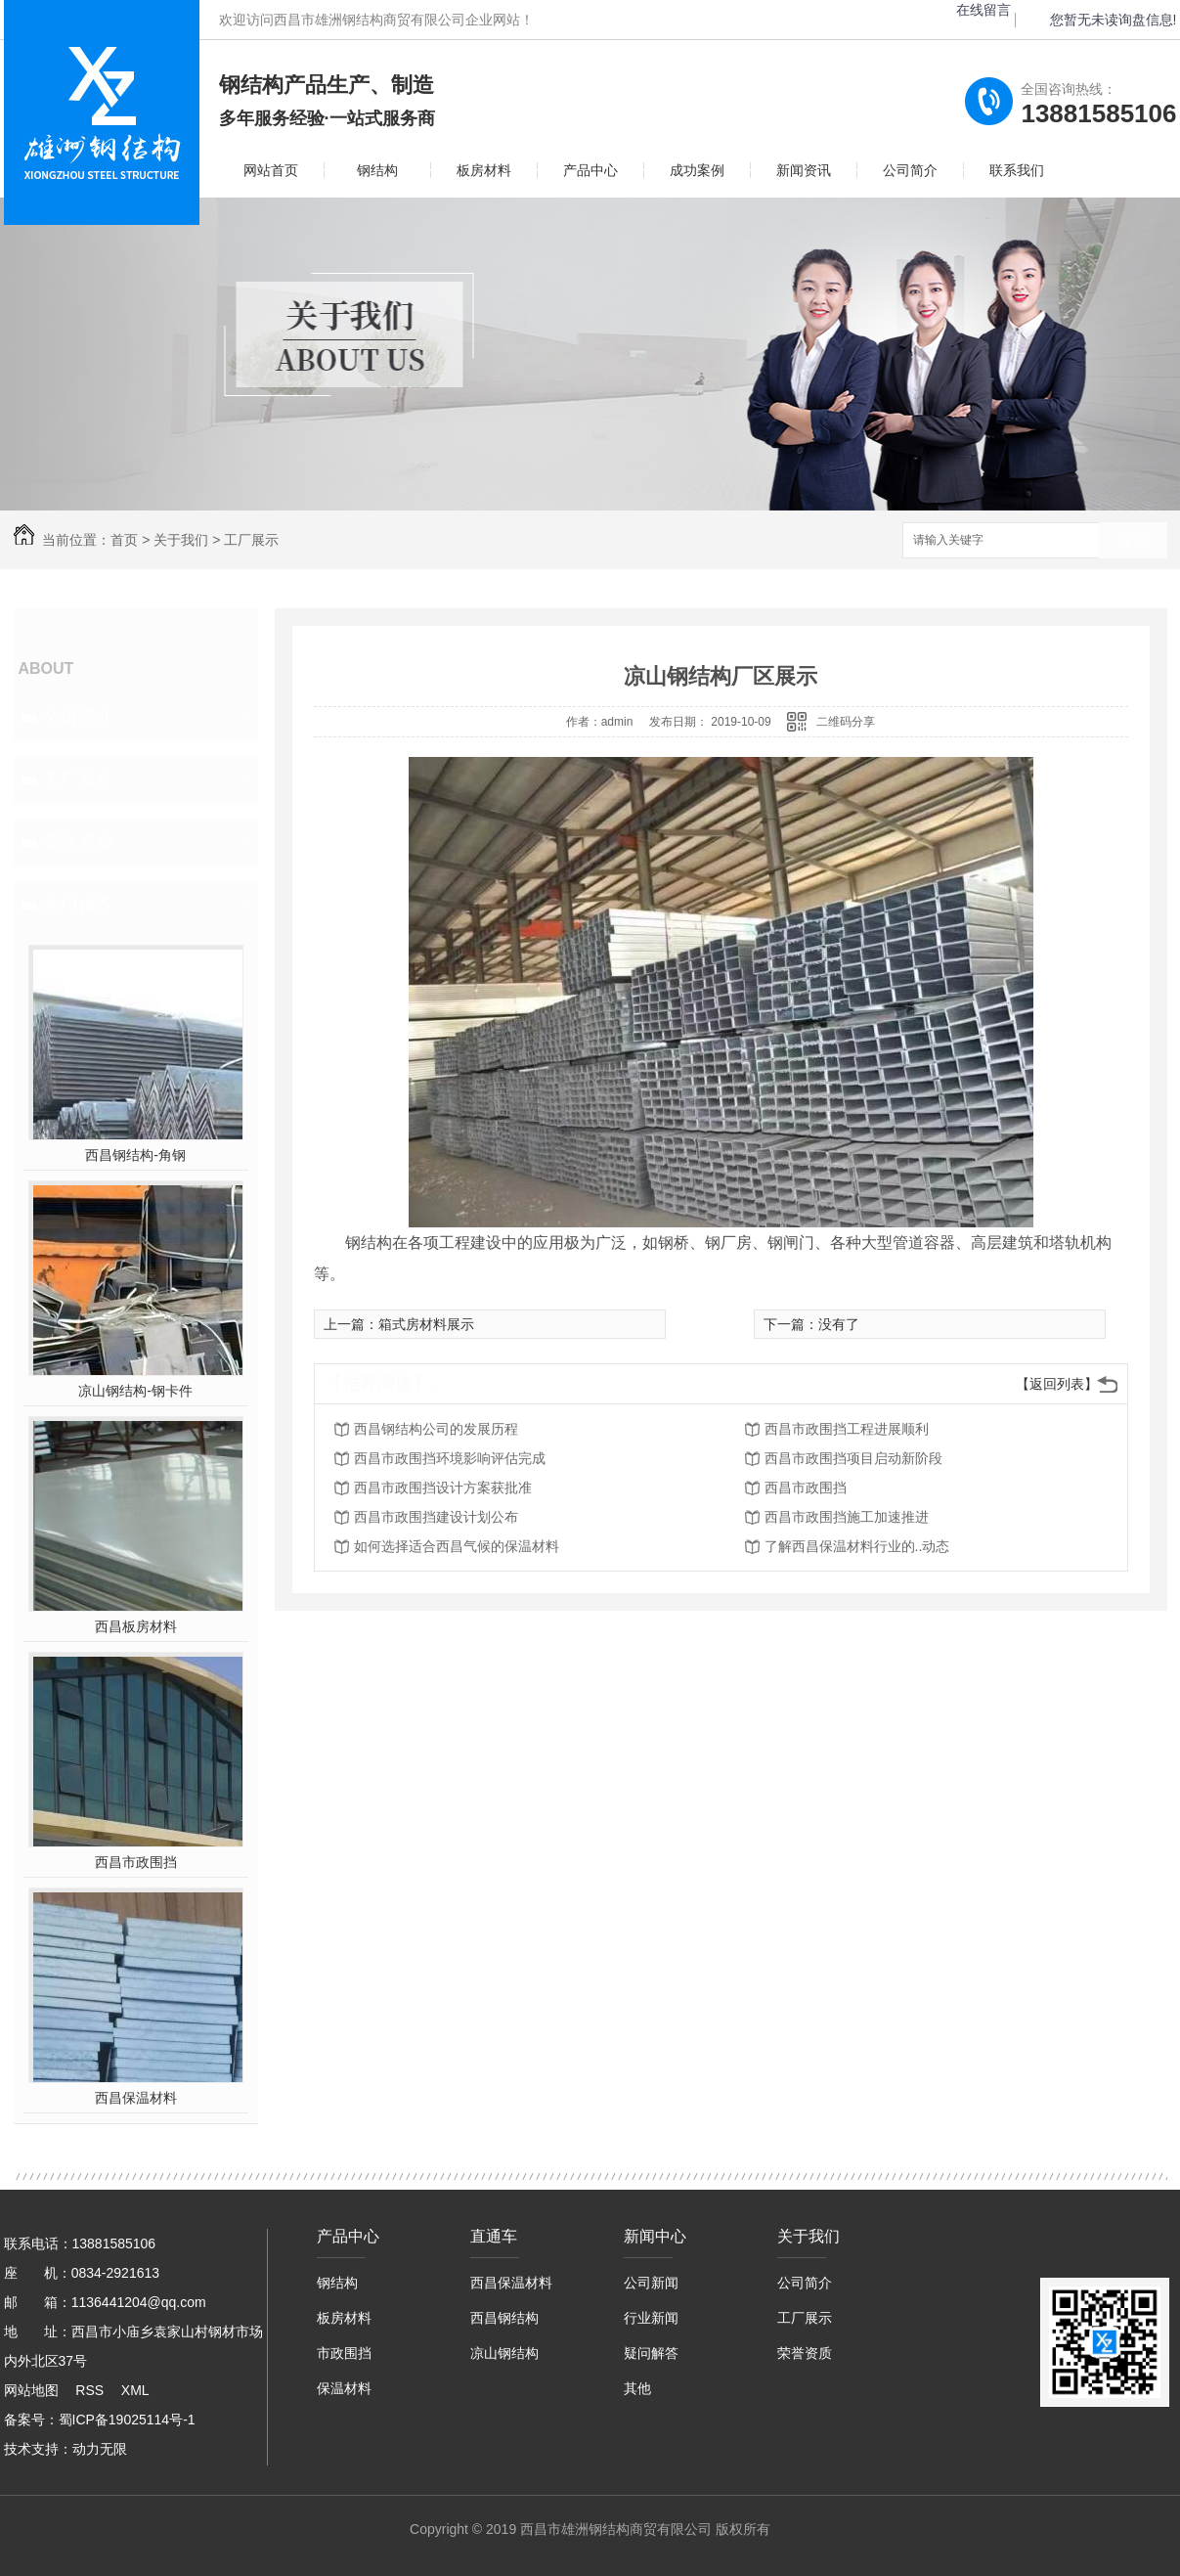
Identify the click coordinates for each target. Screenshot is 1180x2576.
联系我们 (1016, 170)
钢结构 (377, 170)
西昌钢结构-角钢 (135, 1155)
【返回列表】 (1057, 1384)
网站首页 (270, 170)
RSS (89, 2390)
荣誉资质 (78, 842)
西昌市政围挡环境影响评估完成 (450, 1458)
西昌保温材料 (136, 2098)
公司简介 (910, 170)
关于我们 (180, 540)
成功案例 (697, 170)
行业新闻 (651, 2318)
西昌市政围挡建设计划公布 (436, 1517)
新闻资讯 (803, 170)
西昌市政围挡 (136, 1862)
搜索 (1133, 541)
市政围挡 (344, 2353)
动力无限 (99, 2449)
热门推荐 (78, 904)
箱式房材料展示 (426, 1324)
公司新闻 (651, 2282)
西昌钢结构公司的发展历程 (436, 1429)
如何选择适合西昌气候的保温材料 (456, 1546)
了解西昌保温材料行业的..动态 (857, 1546)
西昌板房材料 (136, 1626)
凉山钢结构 (504, 2353)
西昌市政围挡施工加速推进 (847, 1517)
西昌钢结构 (504, 2318)
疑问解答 (651, 2353)
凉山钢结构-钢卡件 (135, 1391)
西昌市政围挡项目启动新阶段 (853, 1458)
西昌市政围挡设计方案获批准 (443, 1487)
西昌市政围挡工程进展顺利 (847, 1429)
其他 (637, 2388)
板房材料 (484, 170)
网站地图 (31, 2390)
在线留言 (983, 10)
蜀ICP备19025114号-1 (127, 2419)
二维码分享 (845, 722)
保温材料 (344, 2388)
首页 (124, 540)
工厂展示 (251, 540)
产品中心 (590, 170)
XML (135, 2390)
